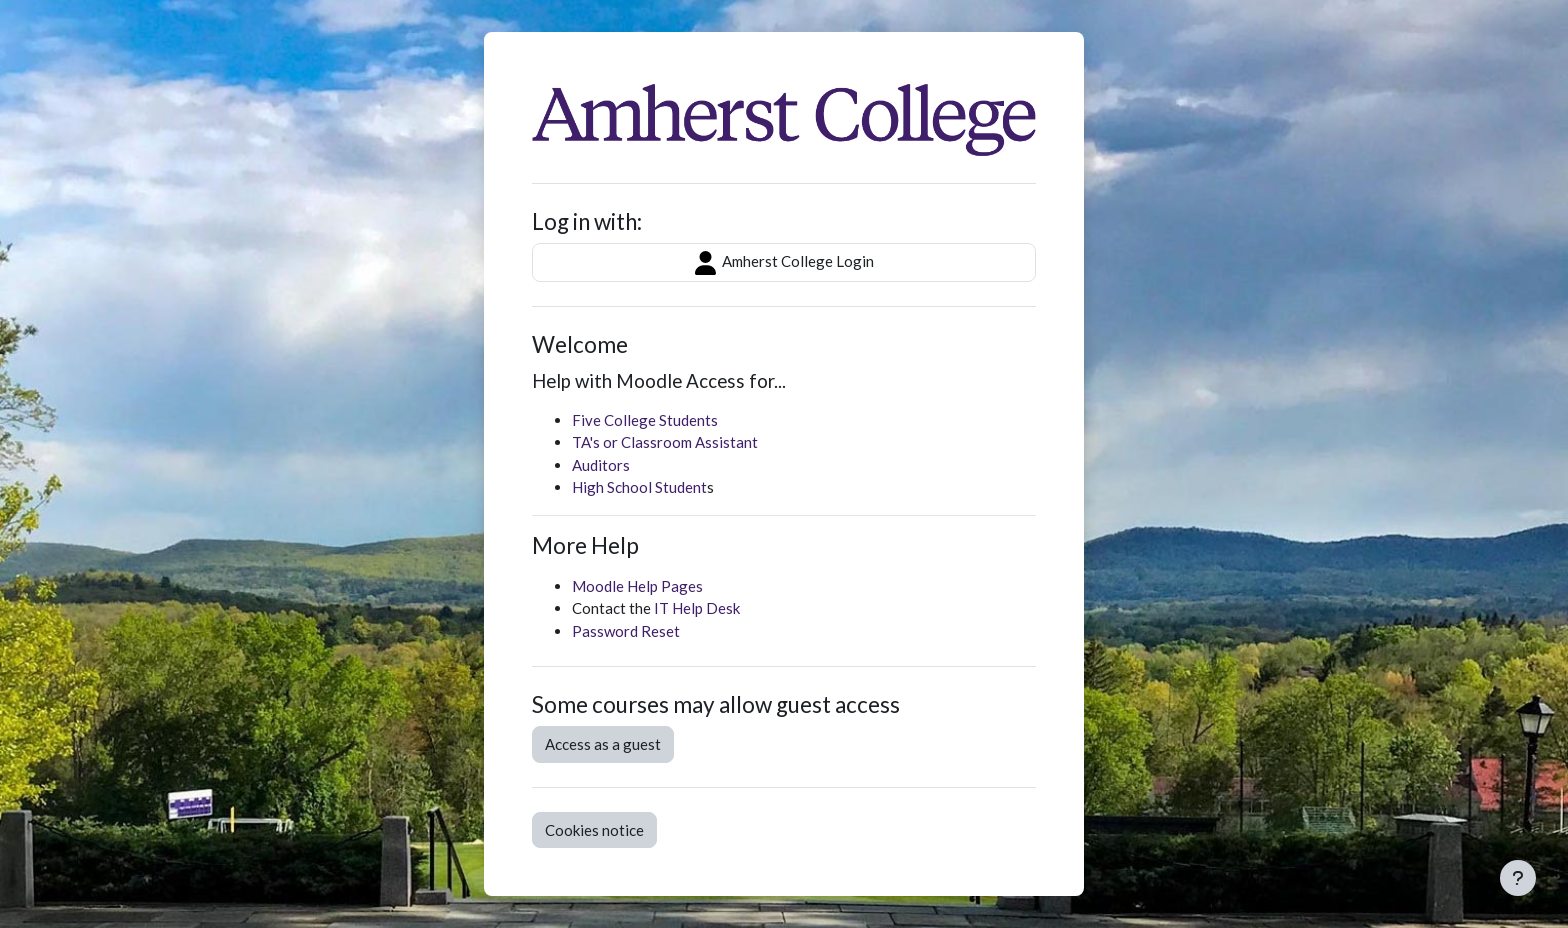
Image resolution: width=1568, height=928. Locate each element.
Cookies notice (594, 830)
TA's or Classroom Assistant (665, 442)
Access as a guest (603, 744)
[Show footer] (1518, 878)
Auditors (601, 465)
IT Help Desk (697, 608)
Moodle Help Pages (637, 586)
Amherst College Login (784, 263)
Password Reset (626, 631)
